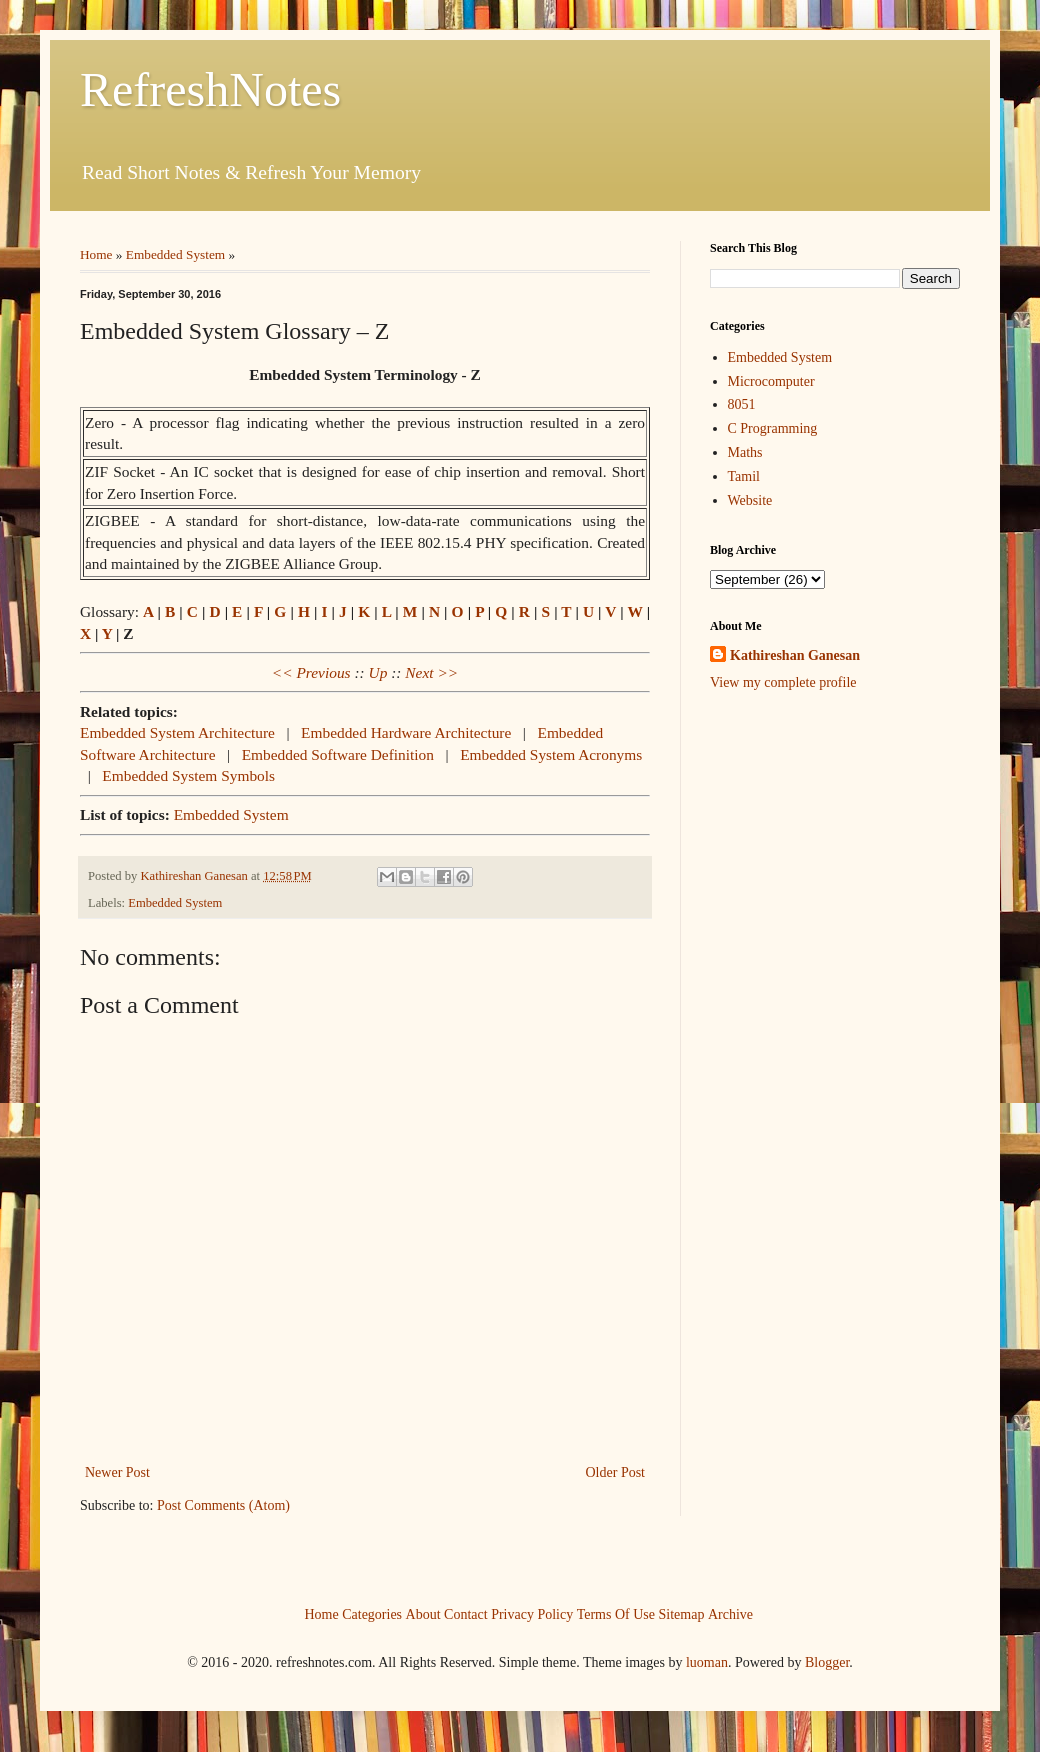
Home (96, 254)
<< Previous (311, 672)
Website (750, 500)
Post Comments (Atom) (223, 1505)
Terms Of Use (616, 1613)
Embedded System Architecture (177, 732)
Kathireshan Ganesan (795, 655)
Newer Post (117, 1472)
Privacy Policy (532, 1613)
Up (378, 672)
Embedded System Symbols (188, 775)
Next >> (431, 672)
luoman (707, 1662)
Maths (745, 452)
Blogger (827, 1662)
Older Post (616, 1472)
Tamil (744, 476)
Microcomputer (771, 381)
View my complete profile (783, 682)
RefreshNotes (210, 89)
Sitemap (682, 1613)
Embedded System (175, 254)
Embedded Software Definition (338, 754)
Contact (466, 1613)
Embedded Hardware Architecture (406, 732)
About (423, 1613)
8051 (742, 404)
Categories (372, 1613)
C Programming (773, 428)
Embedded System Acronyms (551, 754)
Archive (730, 1613)
